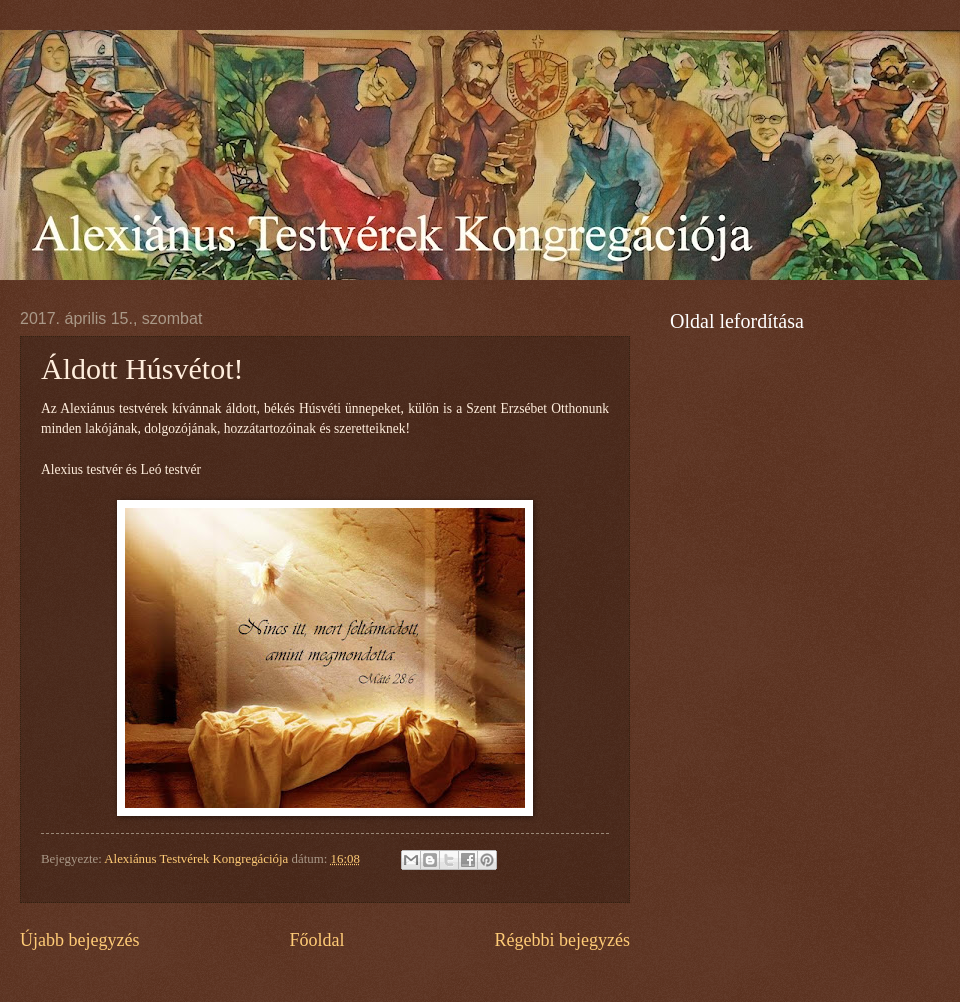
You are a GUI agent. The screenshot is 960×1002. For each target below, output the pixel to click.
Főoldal (316, 940)
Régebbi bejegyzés (562, 940)
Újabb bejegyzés (80, 940)
